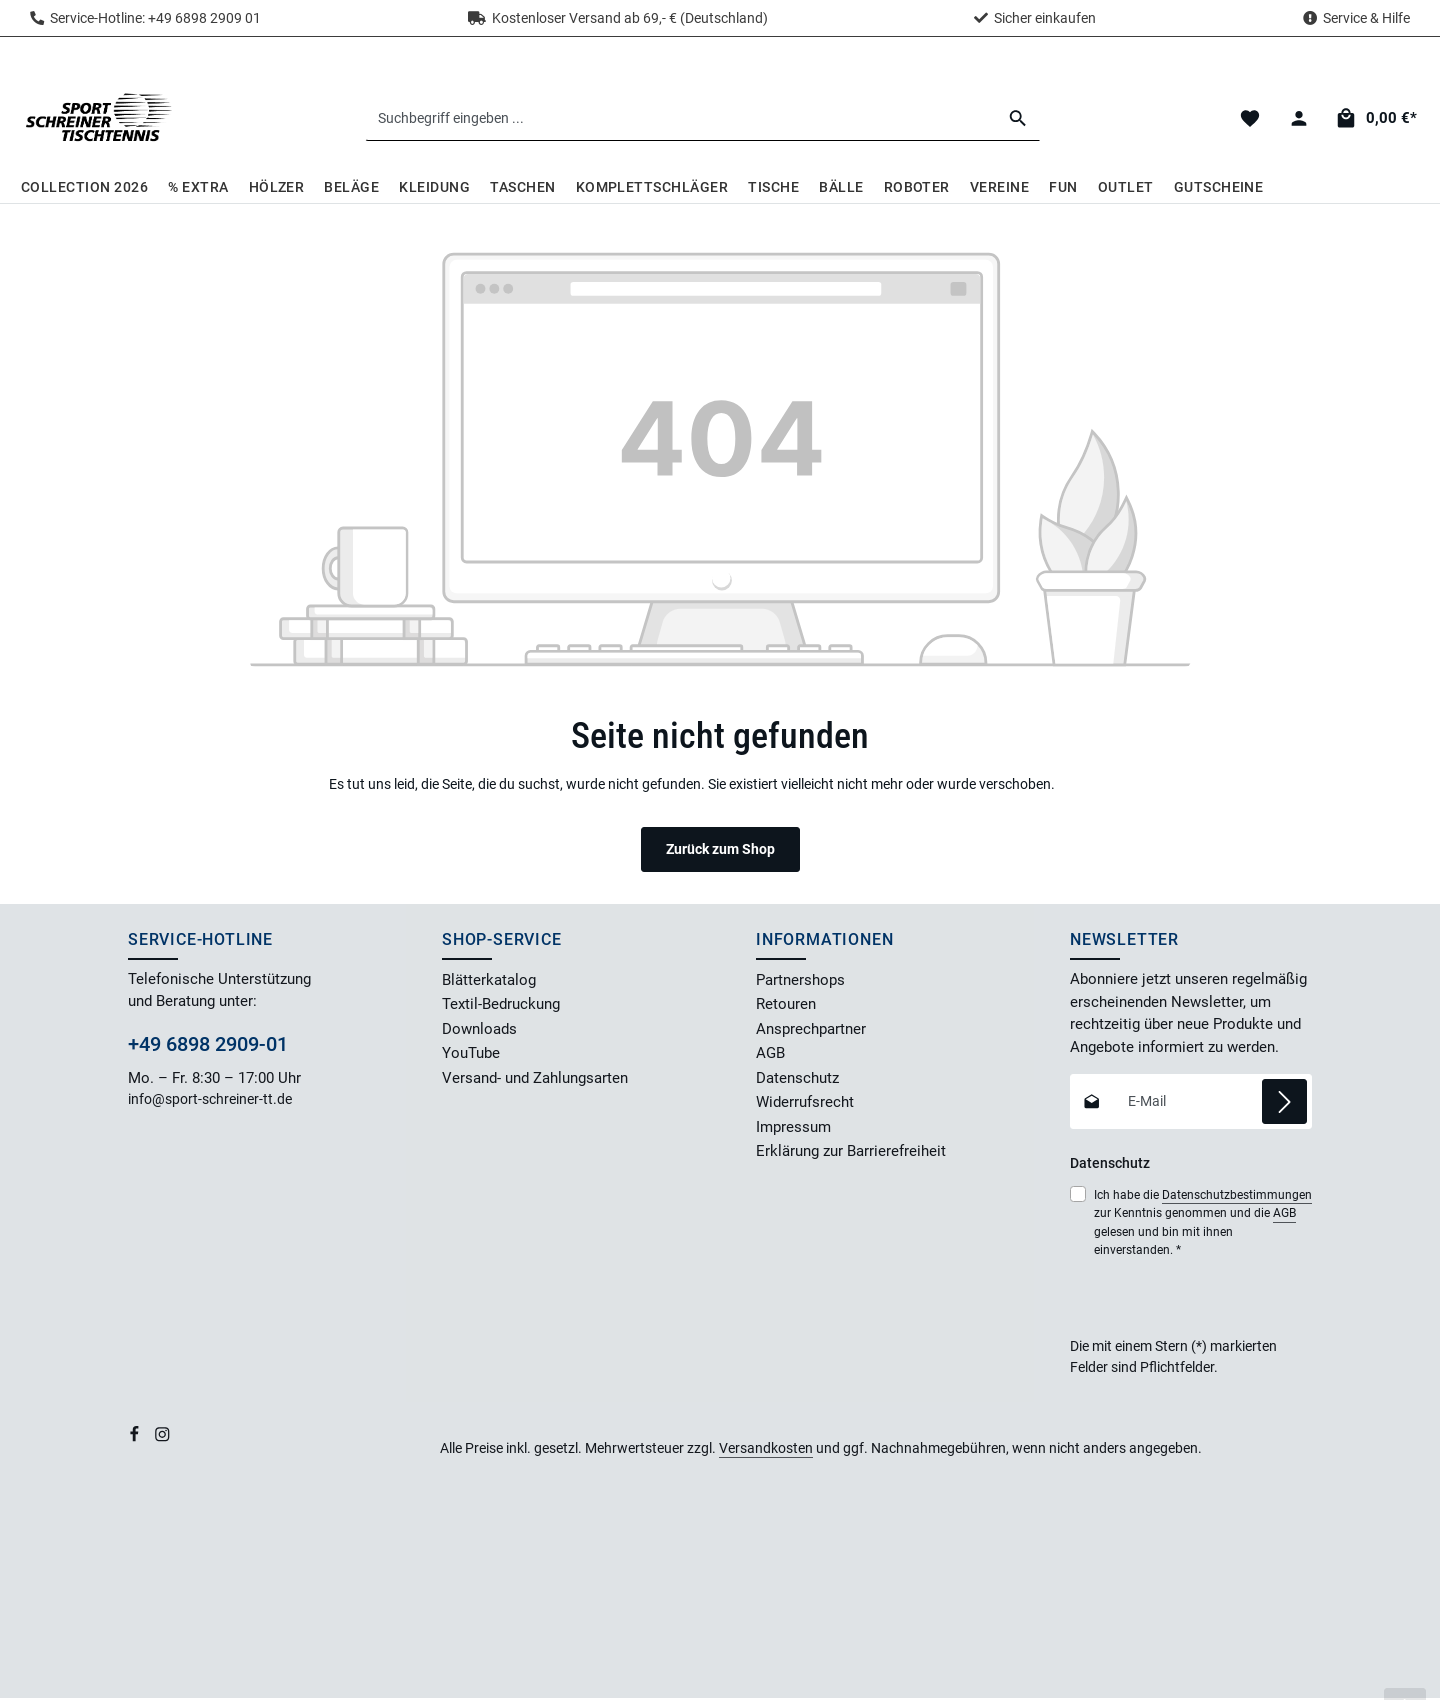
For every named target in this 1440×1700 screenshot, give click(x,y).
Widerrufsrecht (805, 1105)
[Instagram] (162, 1440)
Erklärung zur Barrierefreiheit (851, 1154)
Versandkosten (766, 1450)
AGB (770, 1056)
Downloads (479, 1031)
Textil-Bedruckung (501, 1007)
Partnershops (800, 982)
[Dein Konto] (1298, 119)
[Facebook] (136, 1440)
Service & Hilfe (1366, 18)
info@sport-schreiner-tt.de (211, 1102)
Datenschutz (797, 1080)
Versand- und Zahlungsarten (535, 1080)
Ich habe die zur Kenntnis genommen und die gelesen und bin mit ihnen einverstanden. (1203, 1223)
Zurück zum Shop (720, 851)
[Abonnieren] (1284, 1103)
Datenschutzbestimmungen (1237, 1197)
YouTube (471, 1056)
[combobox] (682, 119)
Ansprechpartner (811, 1031)
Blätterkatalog (489, 982)
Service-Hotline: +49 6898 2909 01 (145, 18)
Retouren (786, 1007)
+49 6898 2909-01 (208, 1046)
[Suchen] (1019, 119)
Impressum (793, 1129)
